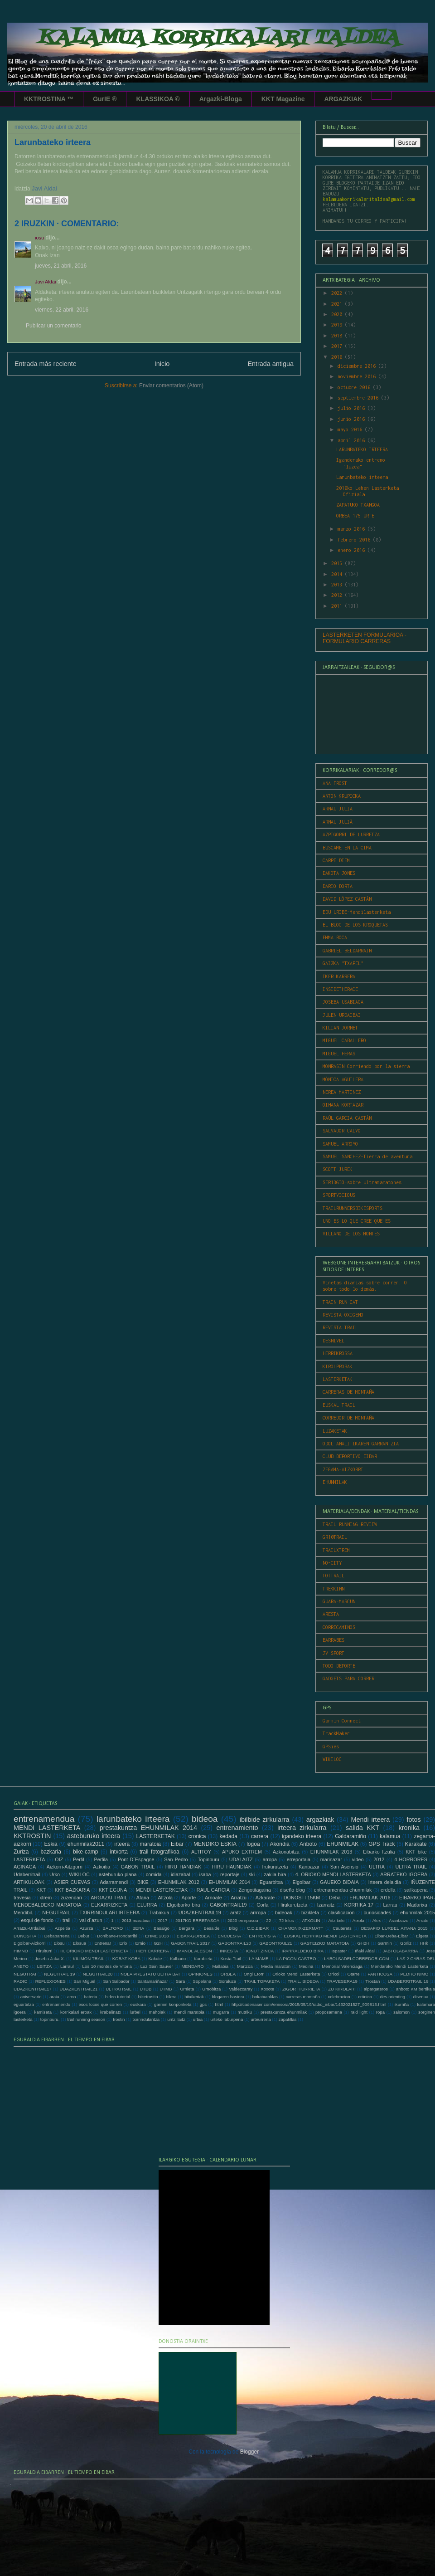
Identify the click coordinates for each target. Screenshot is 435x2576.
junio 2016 (352, 419)
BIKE (143, 1882)
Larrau (390, 1905)
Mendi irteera (370, 1819)
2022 (338, 293)
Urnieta (187, 1988)
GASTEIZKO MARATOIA (324, 1943)
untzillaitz (176, 2019)
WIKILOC (332, 1759)
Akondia (280, 1844)
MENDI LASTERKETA (47, 1827)
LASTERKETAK (338, 1379)
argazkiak (320, 1819)
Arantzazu (398, 1920)
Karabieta (203, 1958)
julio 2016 (352, 408)
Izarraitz (325, 1905)
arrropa (258, 1912)
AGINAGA (25, 1866)
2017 (338, 346)
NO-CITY (332, 1563)
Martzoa (245, 1966)
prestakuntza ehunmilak (284, 2012)
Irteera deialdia (384, 1882)
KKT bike (416, 1851)
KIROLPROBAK (338, 1366)
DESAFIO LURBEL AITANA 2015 (394, 1928)
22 (268, 1920)
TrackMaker (336, 1733)
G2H (158, 1943)
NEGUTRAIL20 (98, 1973)
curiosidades (378, 1912)
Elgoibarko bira (183, 1905)
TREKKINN (333, 1588)
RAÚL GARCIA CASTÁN (347, 1118)
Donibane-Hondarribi (117, 1935)
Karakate (416, 1844)
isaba (205, 1874)
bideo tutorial (117, 1996)
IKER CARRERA (152, 1950)
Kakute (155, 1958)
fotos (413, 1819)
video (358, 1859)
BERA (138, 1928)
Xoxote (267, 1988)
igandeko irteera (301, 1836)
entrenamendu (56, 2004)
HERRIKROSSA (338, 1353)
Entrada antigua (270, 363)
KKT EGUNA (113, 1890)
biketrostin (148, 1996)
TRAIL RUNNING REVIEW (350, 1524)
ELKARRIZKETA (109, 1905)
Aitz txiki (337, 1920)
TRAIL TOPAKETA (262, 1981)
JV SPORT (333, 1653)
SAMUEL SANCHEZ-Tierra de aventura (367, 1156)
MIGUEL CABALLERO (344, 1040)
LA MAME (259, 1958)
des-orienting (392, 1996)
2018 (338, 335)
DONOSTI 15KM (302, 1897)
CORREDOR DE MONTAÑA (348, 1417)
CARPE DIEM (336, 860)
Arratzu (238, 1897)
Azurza (86, 1928)
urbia (198, 2019)
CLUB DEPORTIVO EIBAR (350, 1456)
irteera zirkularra (301, 1827)
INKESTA (229, 1950)
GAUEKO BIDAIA (339, 1882)
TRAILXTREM (336, 1550)
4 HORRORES (410, 1859)
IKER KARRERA (339, 976)
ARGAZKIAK (343, 98)
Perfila (101, 1859)
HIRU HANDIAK (183, 1866)
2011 (338, 606)
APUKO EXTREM (242, 1851)
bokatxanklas (265, 1996)
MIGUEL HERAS (339, 1053)
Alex (376, 1920)
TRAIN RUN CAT (340, 1302)
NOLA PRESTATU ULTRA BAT (150, 1973)
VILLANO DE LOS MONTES (351, 1233)
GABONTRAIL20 (234, 1943)
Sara (180, 1981)
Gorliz (405, 1943)
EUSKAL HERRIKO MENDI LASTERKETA (325, 1935)
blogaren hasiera (228, 1996)
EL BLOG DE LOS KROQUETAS (355, 924)
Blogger (249, 2452)
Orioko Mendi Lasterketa (296, 1973)
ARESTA (331, 1614)
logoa (253, 1844)
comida (154, 1874)
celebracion (339, 1996)
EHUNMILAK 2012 (178, 1882)
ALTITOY (201, 1851)
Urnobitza (211, 1988)
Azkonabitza (286, 1851)
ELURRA (147, 1905)
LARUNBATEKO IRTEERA (362, 449)
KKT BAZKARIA (72, 1890)
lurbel (135, 2012)
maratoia (150, 1844)
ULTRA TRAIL (411, 1866)
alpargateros (376, 1988)
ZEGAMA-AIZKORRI (343, 1469)
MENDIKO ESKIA (215, 1844)
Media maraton (275, 1966)
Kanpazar (309, 1866)
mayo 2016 (351, 429)
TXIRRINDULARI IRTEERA (109, 1912)
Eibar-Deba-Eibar (391, 1935)
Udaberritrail (27, 1874)
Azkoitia (101, 1866)
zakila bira (275, 1874)
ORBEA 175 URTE (355, 515)
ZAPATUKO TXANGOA (358, 504)
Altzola (165, 1897)
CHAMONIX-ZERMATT (300, 1928)
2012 (338, 595)
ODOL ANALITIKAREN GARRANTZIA (361, 1443)
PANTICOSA (379, 1973)
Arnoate (213, 1897)
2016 (338, 357)
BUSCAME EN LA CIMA (347, 847)
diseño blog (292, 1890)
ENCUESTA (229, 1935)
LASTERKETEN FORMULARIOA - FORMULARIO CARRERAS (364, 638)
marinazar (331, 1859)
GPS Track (381, 1844)
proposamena (328, 2012)
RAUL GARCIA (213, 1890)
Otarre (353, 1973)
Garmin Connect (342, 1720)
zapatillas (288, 2019)
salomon (401, 2012)
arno (71, 1996)
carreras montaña (302, 1996)
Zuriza (21, 1852)
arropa (270, 1859)
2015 (338, 563)
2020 (338, 314)
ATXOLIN (311, 1920)
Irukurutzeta (275, 1866)
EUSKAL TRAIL (339, 1405)
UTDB (145, 1988)
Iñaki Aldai (365, 1950)
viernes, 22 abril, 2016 (61, 310)
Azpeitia (62, 1928)
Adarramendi (114, 1882)
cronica (197, 1836)
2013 (338, 584)
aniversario (31, 1996)
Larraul (67, 1966)
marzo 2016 (352, 529)
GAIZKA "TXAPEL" (343, 963)
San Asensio (344, 1866)
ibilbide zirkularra (265, 1819)
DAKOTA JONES (339, 873)
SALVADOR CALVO (342, 1130)
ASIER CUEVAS (72, 1882)
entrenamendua (44, 1819)
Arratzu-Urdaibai (29, 1928)
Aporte (189, 1897)
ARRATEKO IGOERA (403, 1874)
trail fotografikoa (159, 1852)
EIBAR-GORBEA (193, 1935)
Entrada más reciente (45, 363)
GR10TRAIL (335, 1537)
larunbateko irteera (133, 1819)
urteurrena (261, 2019)
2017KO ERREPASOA (197, 1920)
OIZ (59, 1859)
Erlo (123, 1943)
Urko (54, 1874)
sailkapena (416, 1890)
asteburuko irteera (93, 1835)
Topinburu (208, 1859)
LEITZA (44, 1966)
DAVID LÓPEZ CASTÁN (347, 899)
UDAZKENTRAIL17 (33, 1988)
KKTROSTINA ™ (48, 98)
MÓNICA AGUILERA (343, 1079)
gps (203, 2004)
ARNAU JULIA (338, 808)
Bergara (186, 1928)
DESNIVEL (333, 1340)
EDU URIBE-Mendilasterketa (357, 912)
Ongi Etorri (254, 1973)
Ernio (140, 1943)
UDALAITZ (241, 1859)
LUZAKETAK (335, 1431)
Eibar (177, 1844)
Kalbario (178, 1958)
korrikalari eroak (76, 2012)
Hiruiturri (44, 1950)
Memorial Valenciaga (342, 1966)
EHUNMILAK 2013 (331, 1851)
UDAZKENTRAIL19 (200, 1912)
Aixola (358, 1920)
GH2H (363, 1943)
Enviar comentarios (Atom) (171, 385)
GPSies (331, 1746)
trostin (119, 2019)
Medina (306, 1966)
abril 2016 (352, 440)
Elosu (59, 1943)
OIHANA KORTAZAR (343, 1104)
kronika (409, 1827)
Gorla (262, 1905)
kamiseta (43, 2012)
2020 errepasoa (242, 1920)
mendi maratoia (189, 2012)
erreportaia (298, 1859)
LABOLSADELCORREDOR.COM (356, 1958)
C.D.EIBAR (258, 1928)
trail (66, 1920)
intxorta (118, 1852)
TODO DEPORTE (339, 1666)
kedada (228, 1836)
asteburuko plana (117, 1874)
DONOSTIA (25, 1935)
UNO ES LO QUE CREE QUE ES (357, 1221)
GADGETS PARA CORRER (348, 1678)
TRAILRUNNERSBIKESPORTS (352, 1208)
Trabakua (159, 1912)
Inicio (162, 363)
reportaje (230, 1874)
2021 (338, 304)
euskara (138, 2004)
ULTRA (377, 1866)
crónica (365, 1996)
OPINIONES (200, 1973)
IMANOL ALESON (194, 1950)
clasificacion (341, 1912)
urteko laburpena (226, 2019)
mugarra (221, 2012)
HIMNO (21, 1950)
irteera (122, 1844)
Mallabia (220, 1966)
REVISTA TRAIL (340, 1327)
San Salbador (116, 1981)
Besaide (212, 1928)
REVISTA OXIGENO (343, 1314)
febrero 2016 (355, 539)
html (219, 2004)
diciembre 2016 (358, 366)
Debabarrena (57, 1935)
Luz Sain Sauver (156, 1966)
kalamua (390, 1836)
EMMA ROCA (335, 937)
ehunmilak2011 (86, 1844)
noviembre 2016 (358, 376)
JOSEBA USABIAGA (343, 1002)
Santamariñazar (152, 1981)
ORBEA (228, 1973)
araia (54, 1996)
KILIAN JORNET (340, 1027)
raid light (359, 2012)
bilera (171, 1996)
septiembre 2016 (359, 397)
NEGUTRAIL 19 (59, 1973)
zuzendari (71, 1897)
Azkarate (265, 1897)
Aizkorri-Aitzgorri (64, 1866)
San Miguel (84, 1981)
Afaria (142, 1897)
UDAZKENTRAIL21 (79, 1988)
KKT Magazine (283, 98)
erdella (388, 1890)
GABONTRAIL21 (275, 1943)
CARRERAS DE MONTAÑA (348, 1392)
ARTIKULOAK (29, 1882)
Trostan (372, 1981)
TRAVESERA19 (342, 1981)
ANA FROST (335, 783)
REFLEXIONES (50, 1981)
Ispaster (339, 1950)
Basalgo (161, 1928)
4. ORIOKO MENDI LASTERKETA (333, 1874)
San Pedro (176, 1859)
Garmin (384, 1943)
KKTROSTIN (32, 1835)
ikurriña (402, 2004)
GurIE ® (104, 98)
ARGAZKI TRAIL (109, 1897)
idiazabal (180, 1874)
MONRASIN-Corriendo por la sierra (366, 1066)
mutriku (245, 2012)
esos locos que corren (100, 2004)
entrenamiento (237, 1827)
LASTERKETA (29, 1859)
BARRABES (333, 1640)
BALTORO (112, 1928)
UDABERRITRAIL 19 (408, 1981)
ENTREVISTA (262, 1935)
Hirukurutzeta (292, 1905)
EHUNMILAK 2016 (369, 1897)
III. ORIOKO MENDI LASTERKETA (94, 1950)
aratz (235, 1912)
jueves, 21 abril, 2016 (61, 266)
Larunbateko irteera (362, 477)
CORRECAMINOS (339, 1627)
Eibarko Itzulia (379, 1851)
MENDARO (193, 1966)
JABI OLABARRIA (400, 1950)
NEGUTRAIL (56, 1912)
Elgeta (422, 1935)
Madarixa (417, 1905)
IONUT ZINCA (260, 1950)
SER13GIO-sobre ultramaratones (362, 1182)
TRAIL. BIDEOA (303, 1981)
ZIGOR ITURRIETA (301, 1988)
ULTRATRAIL (118, 1988)
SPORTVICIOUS (339, 1195)
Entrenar (102, 1943)
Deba (335, 1897)
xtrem (45, 1897)
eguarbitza (24, 2004)
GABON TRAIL (138, 1866)
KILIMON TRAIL (88, 1958)
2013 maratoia (135, 1920)
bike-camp (85, 1852)
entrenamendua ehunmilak (343, 1890)
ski (252, 1874)
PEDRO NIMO (414, 1973)
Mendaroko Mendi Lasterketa (399, 1966)
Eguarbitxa (271, 1882)
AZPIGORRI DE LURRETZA (351, 834)
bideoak (283, 1912)
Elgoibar (301, 1882)
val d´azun (90, 1920)
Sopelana (202, 1981)
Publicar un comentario (54, 325)
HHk (424, 1943)
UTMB (166, 1988)
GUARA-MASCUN (339, 1601)
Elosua (79, 1943)
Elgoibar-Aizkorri (29, 1943)
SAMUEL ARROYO (340, 1144)
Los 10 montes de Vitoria (107, 1966)
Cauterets (342, 1928)
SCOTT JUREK (338, 1169)
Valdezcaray (240, 1988)
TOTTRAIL (333, 1575)
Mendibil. (23, 1912)
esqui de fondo (37, 1920)
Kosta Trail (230, 1958)
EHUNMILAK (335, 1482)
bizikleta (310, 1912)
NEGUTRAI (25, 1973)
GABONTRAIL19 (228, 1905)
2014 (338, 574)
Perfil (78, 1859)
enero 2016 (352, 550)
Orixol (333, 1973)
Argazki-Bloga (220, 98)
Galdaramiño (350, 1836)
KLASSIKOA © (157, 98)
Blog (233, 1928)
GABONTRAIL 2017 (190, 1943)
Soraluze (227, 1981)
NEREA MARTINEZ (342, 1092)
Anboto (308, 1844)
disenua (421, 1996)
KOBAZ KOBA (126, 1958)
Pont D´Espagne (136, 1859)
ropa (380, 2012)
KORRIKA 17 (358, 1905)
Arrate (422, 1920)
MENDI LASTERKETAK (162, 1890)
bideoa (205, 1819)
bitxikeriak (194, 1996)
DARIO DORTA (338, 886)
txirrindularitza (146, 2019)
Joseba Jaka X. (50, 1958)
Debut (83, 1935)
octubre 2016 (355, 387)
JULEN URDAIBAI (342, 1015)
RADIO (20, 1981)
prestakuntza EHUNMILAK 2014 (148, 1827)
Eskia (50, 1844)
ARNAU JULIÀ (338, 822)
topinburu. (50, 2019)
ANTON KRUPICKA (342, 796)
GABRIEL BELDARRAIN (347, 950)
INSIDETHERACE (340, 989)
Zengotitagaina (254, 1890)
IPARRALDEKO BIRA (302, 1950)
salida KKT (362, 1827)
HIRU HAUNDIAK (231, 1866)
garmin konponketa (172, 2004)
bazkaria (50, 1852)
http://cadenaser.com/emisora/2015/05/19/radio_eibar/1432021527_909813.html (309, 2004)
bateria (90, 1996)
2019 (338, 324)
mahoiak (157, 2012)
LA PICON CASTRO (296, 1958)
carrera (259, 1836)
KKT (41, 1890)
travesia (22, 1897)
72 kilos (286, 1920)
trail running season (86, 2019)
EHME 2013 (157, 1935)
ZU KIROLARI (342, 1988)
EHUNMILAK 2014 (229, 1882)
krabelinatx (110, 2012)
